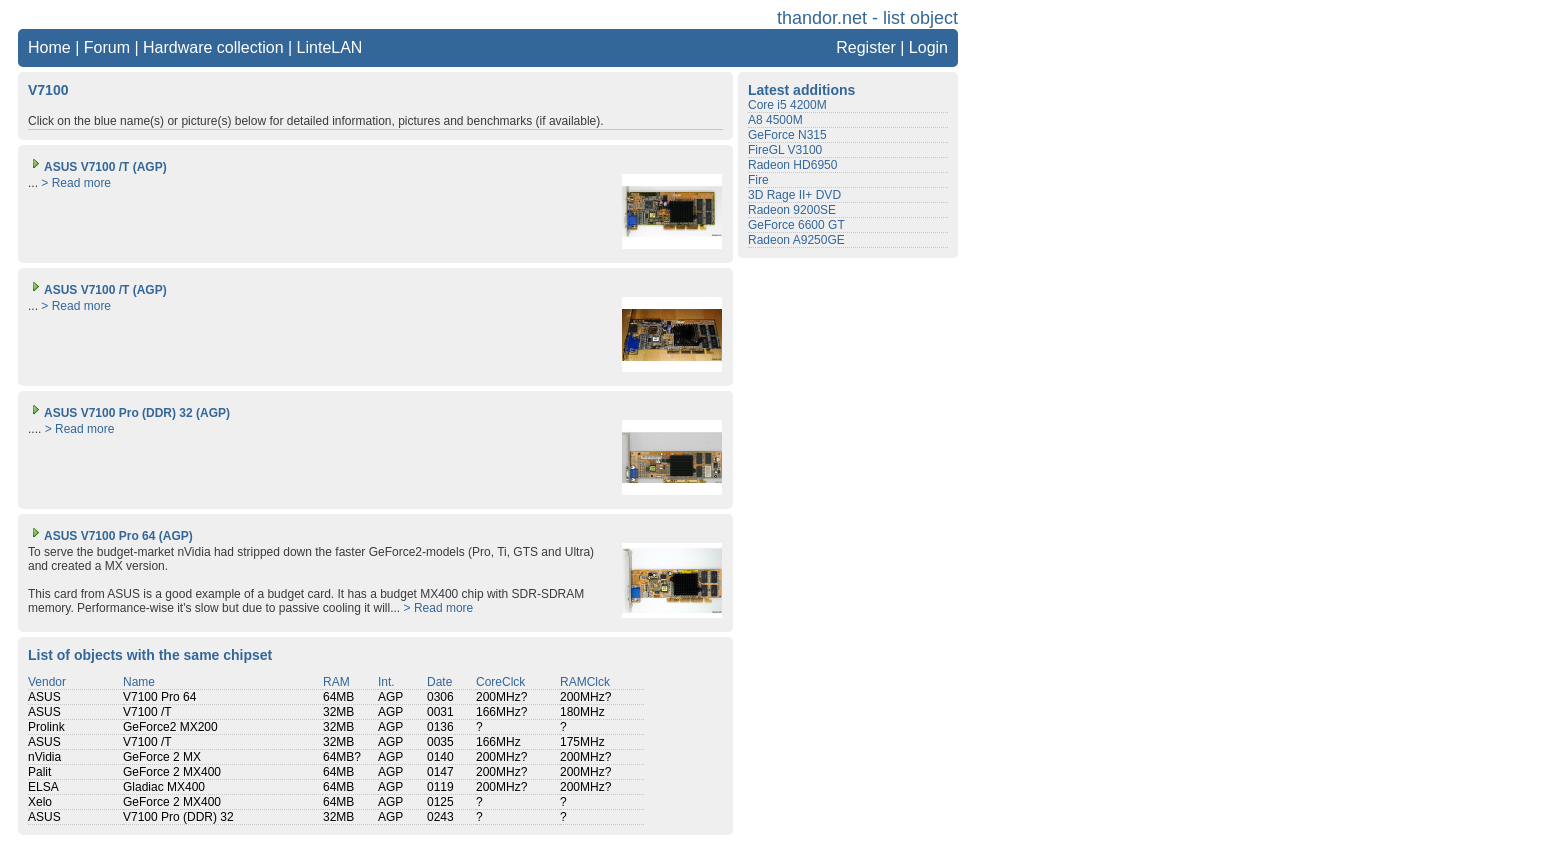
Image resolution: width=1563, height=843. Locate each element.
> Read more (76, 183)
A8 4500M (775, 120)
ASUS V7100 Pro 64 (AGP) (110, 536)
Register (866, 47)
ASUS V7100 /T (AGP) (97, 167)
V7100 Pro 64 (159, 697)
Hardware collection (213, 47)
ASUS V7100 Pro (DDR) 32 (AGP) (129, 413)
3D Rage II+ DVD (794, 195)
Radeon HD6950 (792, 165)
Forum (107, 47)
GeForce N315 (787, 135)
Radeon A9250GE (796, 240)
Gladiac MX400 (164, 787)
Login (928, 47)
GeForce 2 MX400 (172, 772)
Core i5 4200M (787, 105)
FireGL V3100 (785, 150)
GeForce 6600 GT (796, 225)
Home (49, 47)
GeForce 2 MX (162, 757)
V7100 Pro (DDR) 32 (178, 817)
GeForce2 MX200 (170, 727)
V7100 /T (147, 712)
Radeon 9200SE (792, 210)
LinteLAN (330, 47)
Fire (758, 180)
